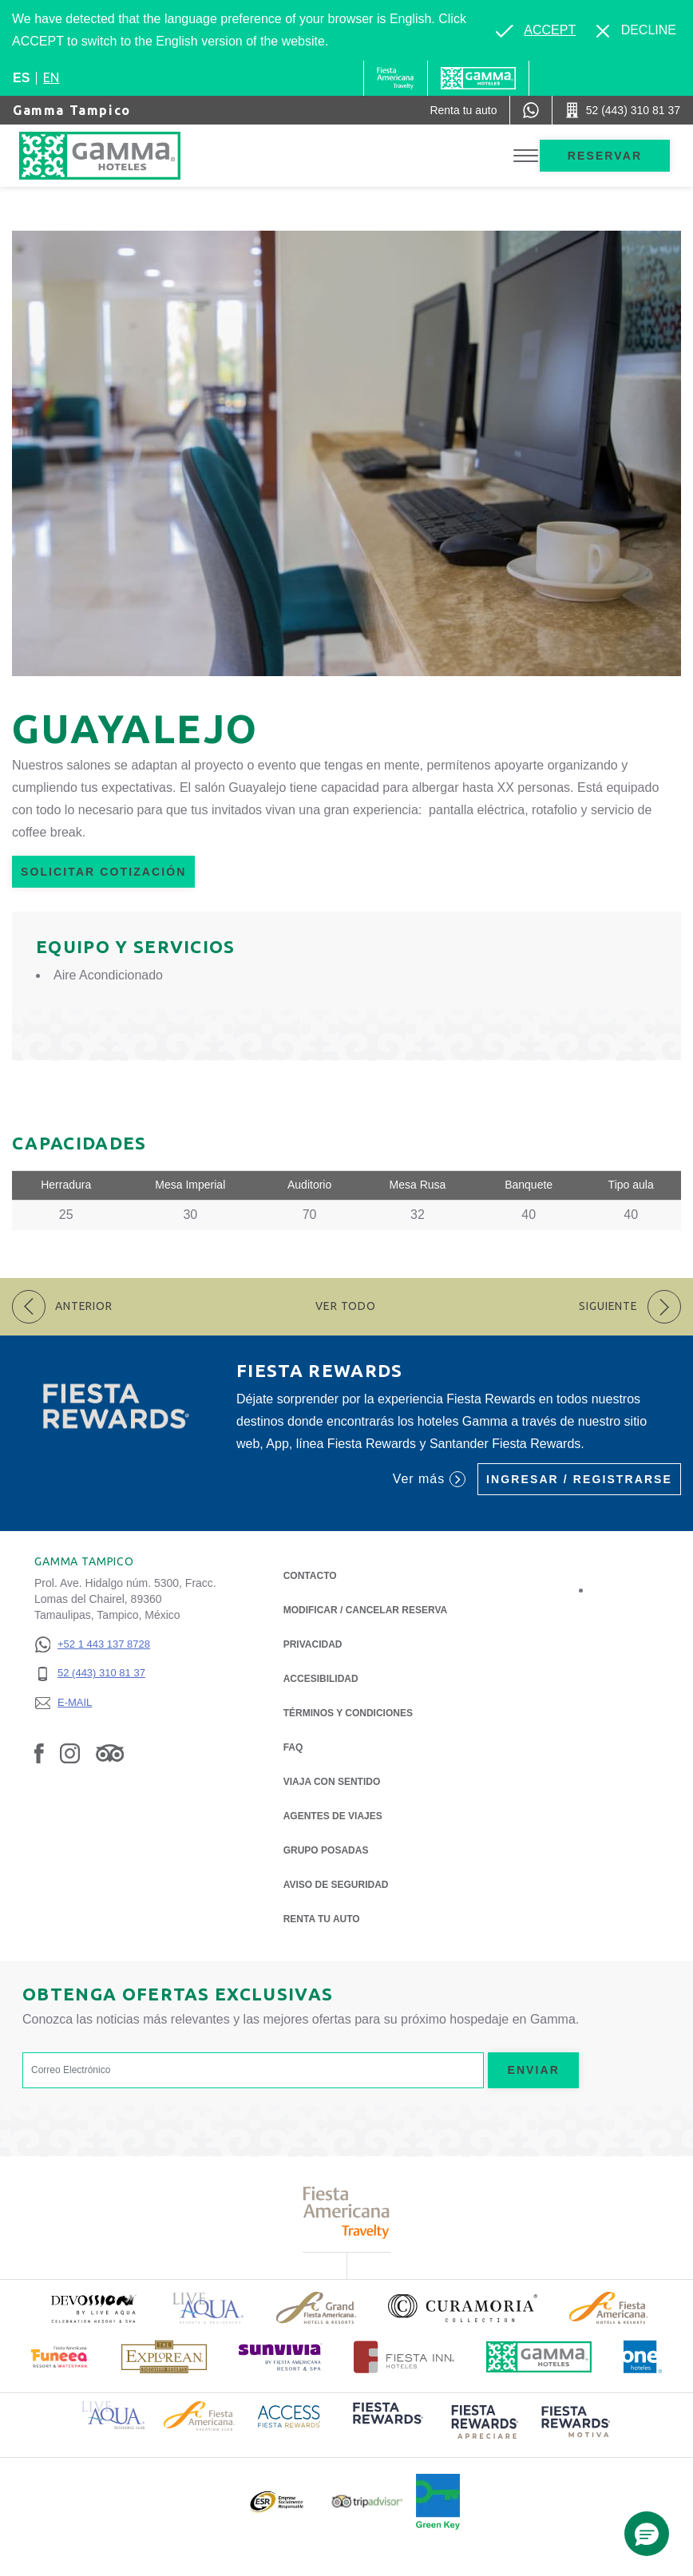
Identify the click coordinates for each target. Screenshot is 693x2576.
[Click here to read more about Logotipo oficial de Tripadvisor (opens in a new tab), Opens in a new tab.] (367, 2501)
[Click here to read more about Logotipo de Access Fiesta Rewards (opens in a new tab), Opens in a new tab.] (289, 2414)
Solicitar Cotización (103, 871)
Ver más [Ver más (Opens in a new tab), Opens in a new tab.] (429, 1479)
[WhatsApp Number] (531, 110)
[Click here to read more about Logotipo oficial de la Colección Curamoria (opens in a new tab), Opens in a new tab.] (462, 2307)
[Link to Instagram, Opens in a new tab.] (70, 1753)
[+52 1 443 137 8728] (92, 1645)
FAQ (293, 1747)
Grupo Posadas (326, 1850)
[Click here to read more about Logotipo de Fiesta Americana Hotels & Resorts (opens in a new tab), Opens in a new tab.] (608, 2308)
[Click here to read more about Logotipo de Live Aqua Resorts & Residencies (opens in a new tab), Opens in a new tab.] (208, 2308)
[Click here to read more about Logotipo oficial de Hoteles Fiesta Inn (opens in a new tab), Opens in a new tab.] (404, 2357)
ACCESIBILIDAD (320, 1678)
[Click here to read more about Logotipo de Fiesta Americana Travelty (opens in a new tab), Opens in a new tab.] (347, 2212)
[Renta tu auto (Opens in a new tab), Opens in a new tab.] (463, 110)
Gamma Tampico (72, 110)
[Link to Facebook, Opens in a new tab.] (39, 1753)
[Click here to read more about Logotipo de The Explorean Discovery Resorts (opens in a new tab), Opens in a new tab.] (164, 2357)
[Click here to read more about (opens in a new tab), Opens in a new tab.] (93, 2308)
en (51, 77)
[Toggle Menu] (525, 156)
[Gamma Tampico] (115, 156)
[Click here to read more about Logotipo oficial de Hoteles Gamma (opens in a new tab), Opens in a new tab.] (539, 2356)
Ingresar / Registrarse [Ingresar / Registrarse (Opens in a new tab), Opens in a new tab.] (579, 1479)
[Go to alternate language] (536, 30)
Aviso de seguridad (336, 1884)
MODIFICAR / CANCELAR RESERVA (365, 1610)
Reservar (605, 155)
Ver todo (345, 1306)
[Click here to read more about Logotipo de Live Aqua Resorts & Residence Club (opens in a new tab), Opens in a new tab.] (113, 2413)
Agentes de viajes (332, 1816)
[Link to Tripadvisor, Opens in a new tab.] (110, 1753)
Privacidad (313, 1643)
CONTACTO (310, 1575)
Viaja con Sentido (332, 1781)
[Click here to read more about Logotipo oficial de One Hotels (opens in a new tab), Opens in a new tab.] (643, 2357)
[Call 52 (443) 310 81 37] (622, 110)
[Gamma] (478, 78)
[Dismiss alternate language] (636, 30)
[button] (646, 2533)
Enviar (533, 2070)
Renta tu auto (321, 1918)
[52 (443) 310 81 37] (92, 1673)
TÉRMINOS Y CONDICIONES (348, 1713)
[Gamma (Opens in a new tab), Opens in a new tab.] (395, 78)
